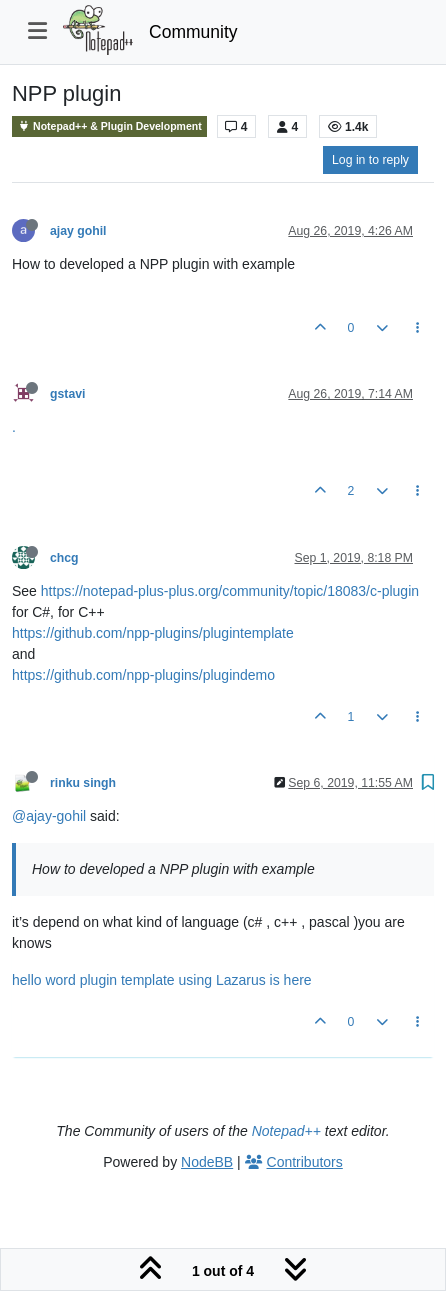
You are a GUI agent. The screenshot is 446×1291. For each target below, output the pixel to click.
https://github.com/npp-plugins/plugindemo (143, 675)
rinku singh (83, 783)
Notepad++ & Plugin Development (109, 126)
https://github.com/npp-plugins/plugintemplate (153, 633)
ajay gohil (78, 231)
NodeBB (207, 1162)
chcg (64, 558)
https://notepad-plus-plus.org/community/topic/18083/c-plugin (230, 591)
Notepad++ (286, 1131)
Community (193, 32)
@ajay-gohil (49, 816)
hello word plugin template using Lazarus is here (162, 980)
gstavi (67, 394)
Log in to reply (370, 160)
